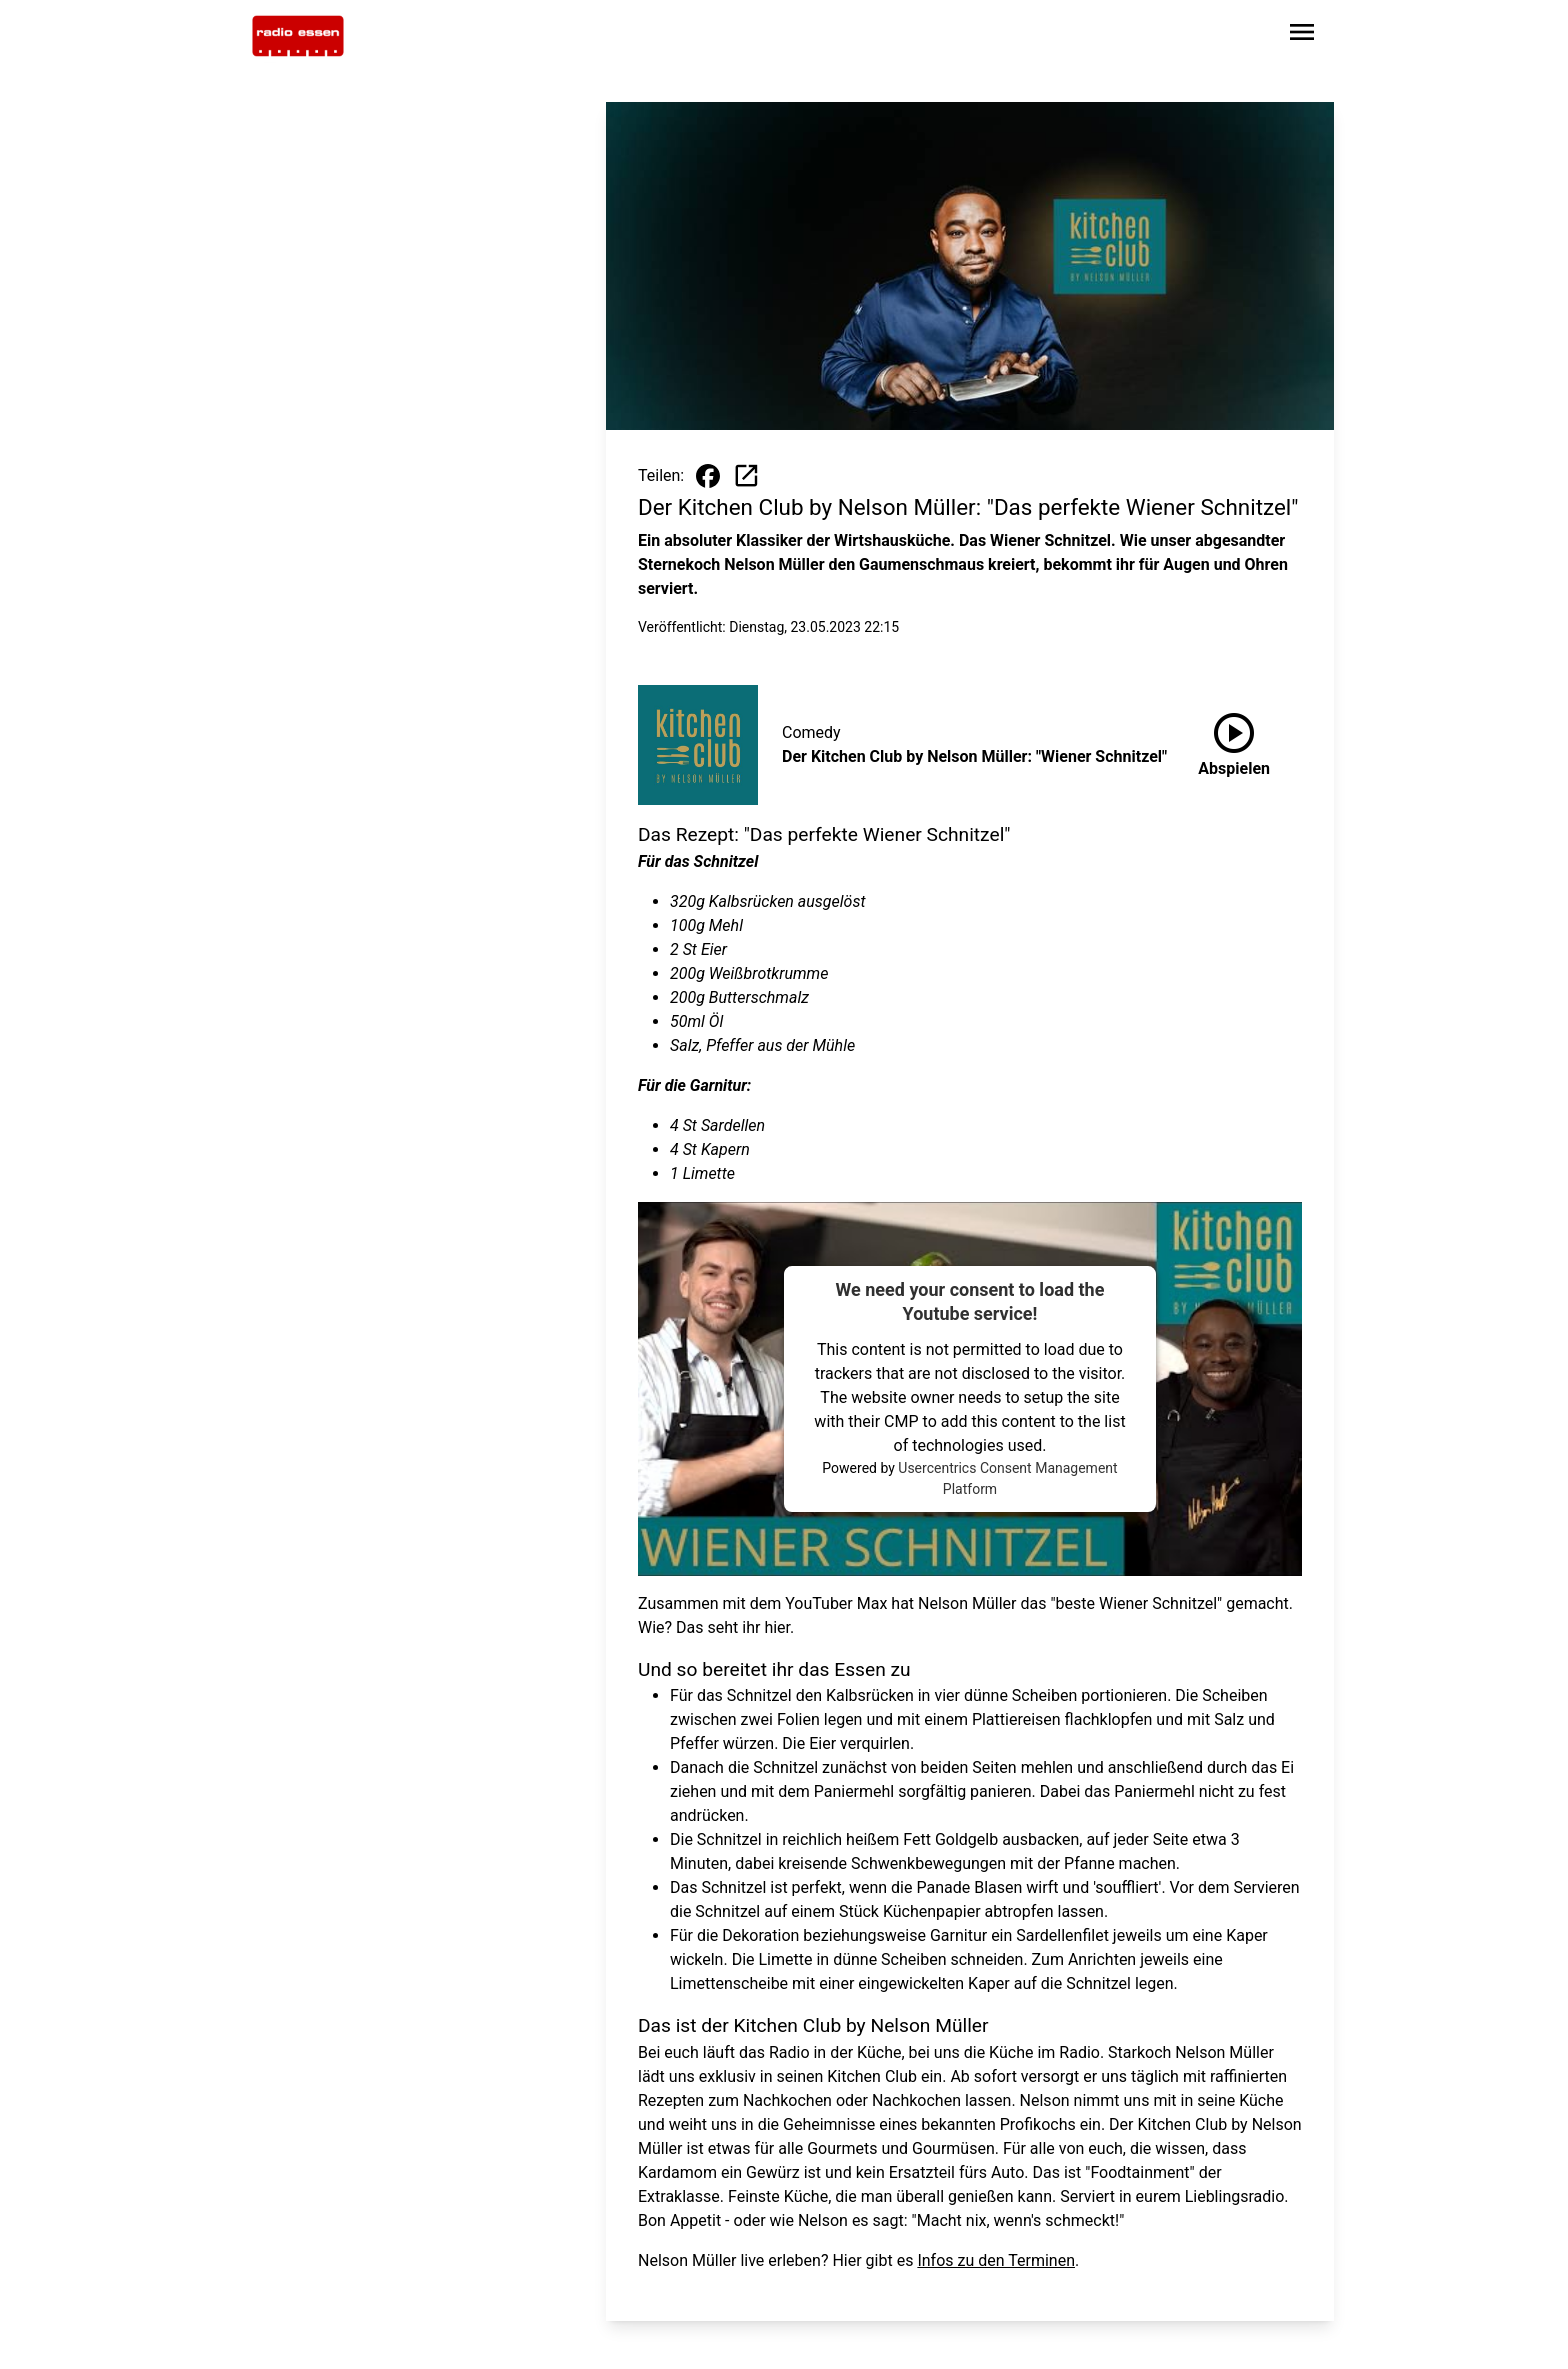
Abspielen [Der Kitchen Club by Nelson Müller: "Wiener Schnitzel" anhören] (1234, 741)
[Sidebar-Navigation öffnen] (1302, 35)
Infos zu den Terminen (996, 2260)
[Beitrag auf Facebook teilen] (708, 476)
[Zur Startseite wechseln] (298, 36)
